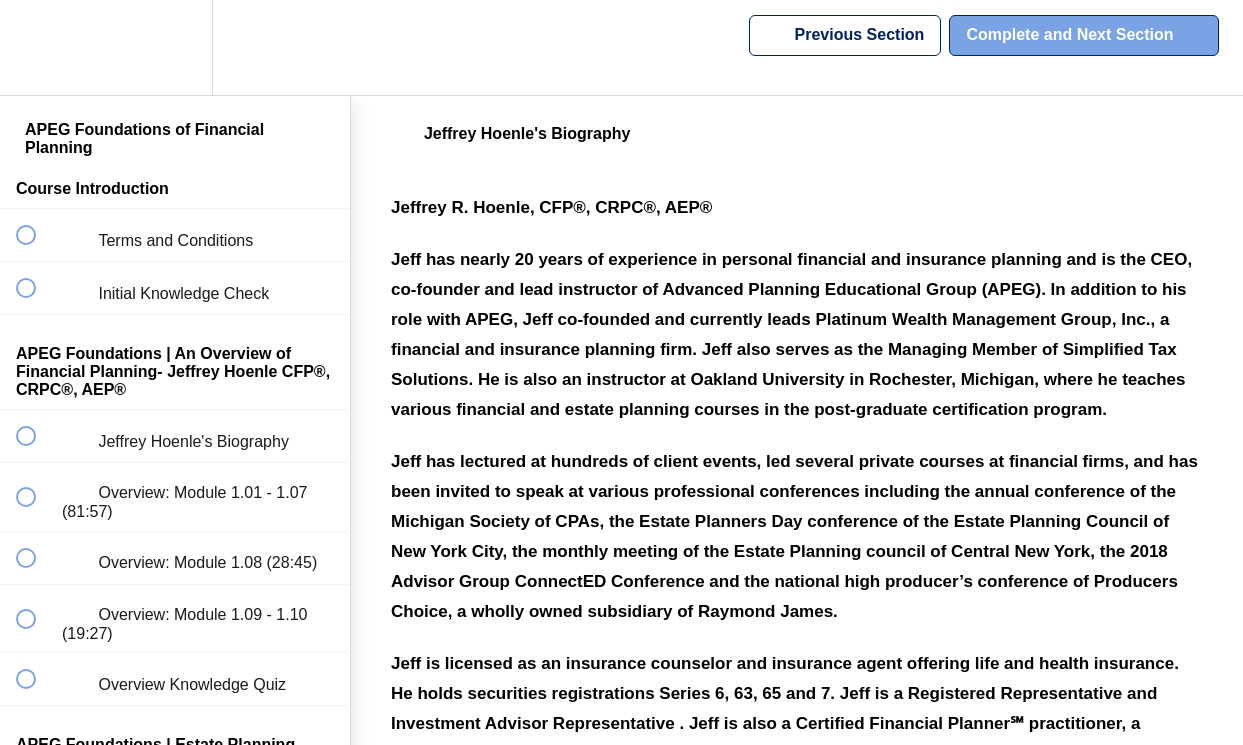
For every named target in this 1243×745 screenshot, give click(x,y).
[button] (37, 47)
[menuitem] (175, 47)
